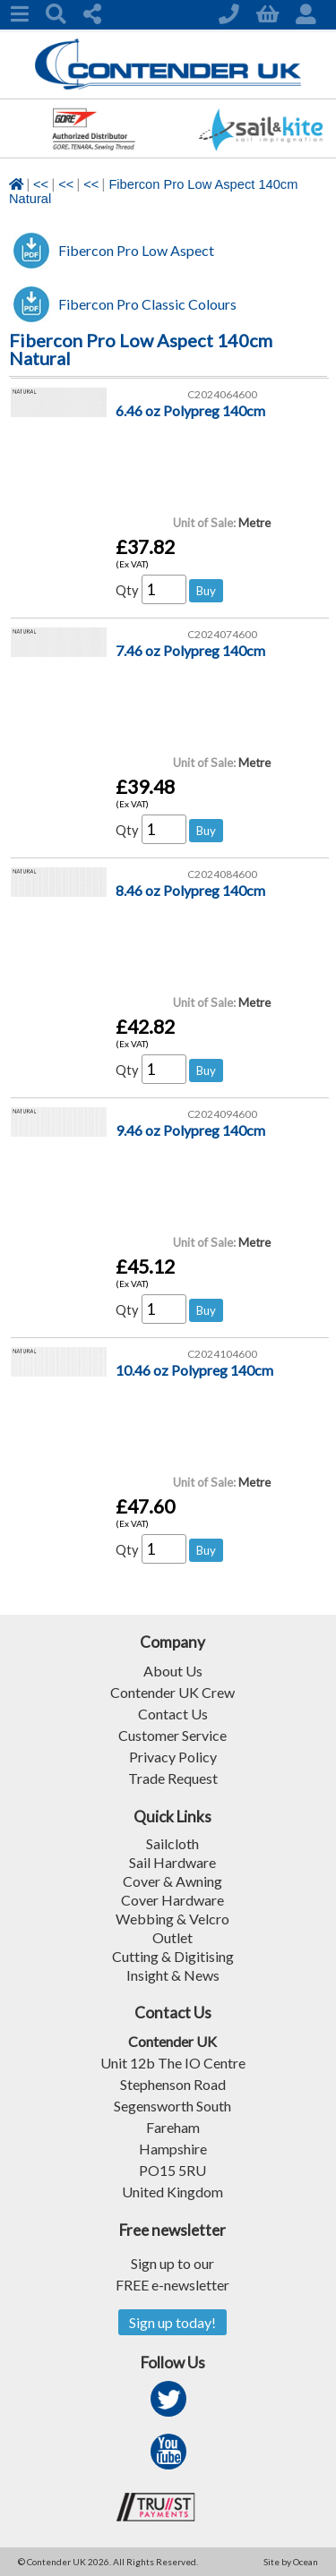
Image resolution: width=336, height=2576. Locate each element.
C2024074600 (222, 634)
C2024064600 (222, 394)
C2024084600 (222, 874)
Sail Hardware (172, 1862)
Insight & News (173, 1974)
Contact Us (173, 1713)
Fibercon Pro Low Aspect (136, 250)
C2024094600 (222, 1114)
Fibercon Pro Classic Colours (147, 303)
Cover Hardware (172, 1899)
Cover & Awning (172, 1880)
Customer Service (172, 1735)
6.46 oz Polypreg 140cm (190, 410)
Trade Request (173, 1778)
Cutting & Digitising (173, 1956)
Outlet (172, 1937)
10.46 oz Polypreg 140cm (194, 1369)
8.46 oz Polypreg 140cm (190, 890)
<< (40, 184)
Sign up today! (172, 2322)
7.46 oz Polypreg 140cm (190, 650)
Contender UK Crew (172, 1692)
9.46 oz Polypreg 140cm (190, 1130)
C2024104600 (222, 1354)
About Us (172, 1670)
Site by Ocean (290, 2561)
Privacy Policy (173, 1756)
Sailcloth (172, 1843)
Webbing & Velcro (172, 1918)
